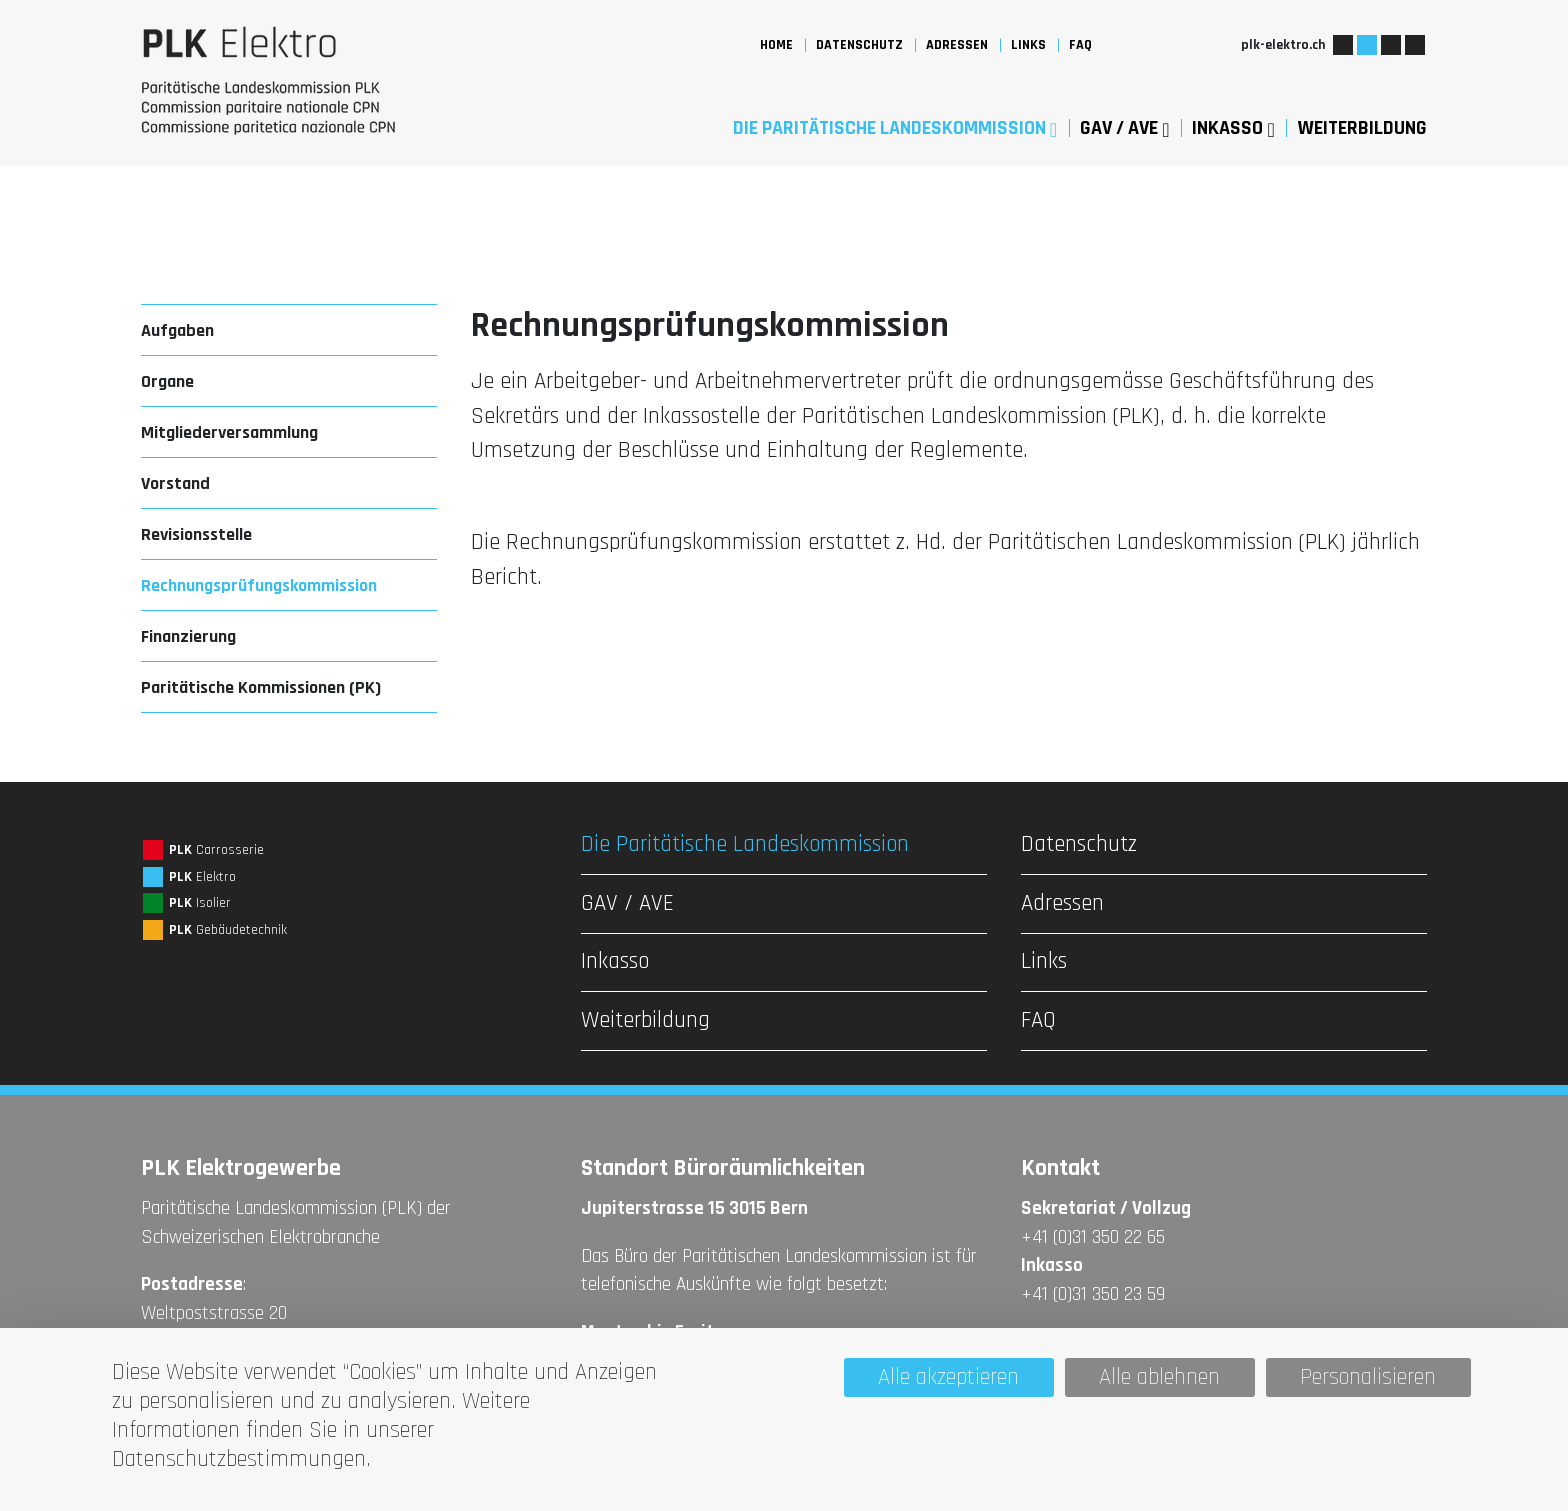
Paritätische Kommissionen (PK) (261, 687)
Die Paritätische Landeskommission (895, 128)
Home (776, 45)
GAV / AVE (1124, 128)
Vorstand (175, 483)
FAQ (1080, 45)
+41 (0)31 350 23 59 (1093, 1294)
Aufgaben (177, 330)
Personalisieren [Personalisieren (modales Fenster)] (1368, 1377)
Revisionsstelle (196, 534)
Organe (167, 381)
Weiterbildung (1362, 128)
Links (1028, 45)
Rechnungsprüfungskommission (259, 585)
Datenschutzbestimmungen (239, 1459)
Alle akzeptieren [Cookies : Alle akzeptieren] (948, 1377)
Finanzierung (188, 636)
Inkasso (1233, 128)
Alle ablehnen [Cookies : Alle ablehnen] (1159, 1377)
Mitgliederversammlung (229, 432)
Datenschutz (859, 45)
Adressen (957, 45)
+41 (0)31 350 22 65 (1093, 1237)
